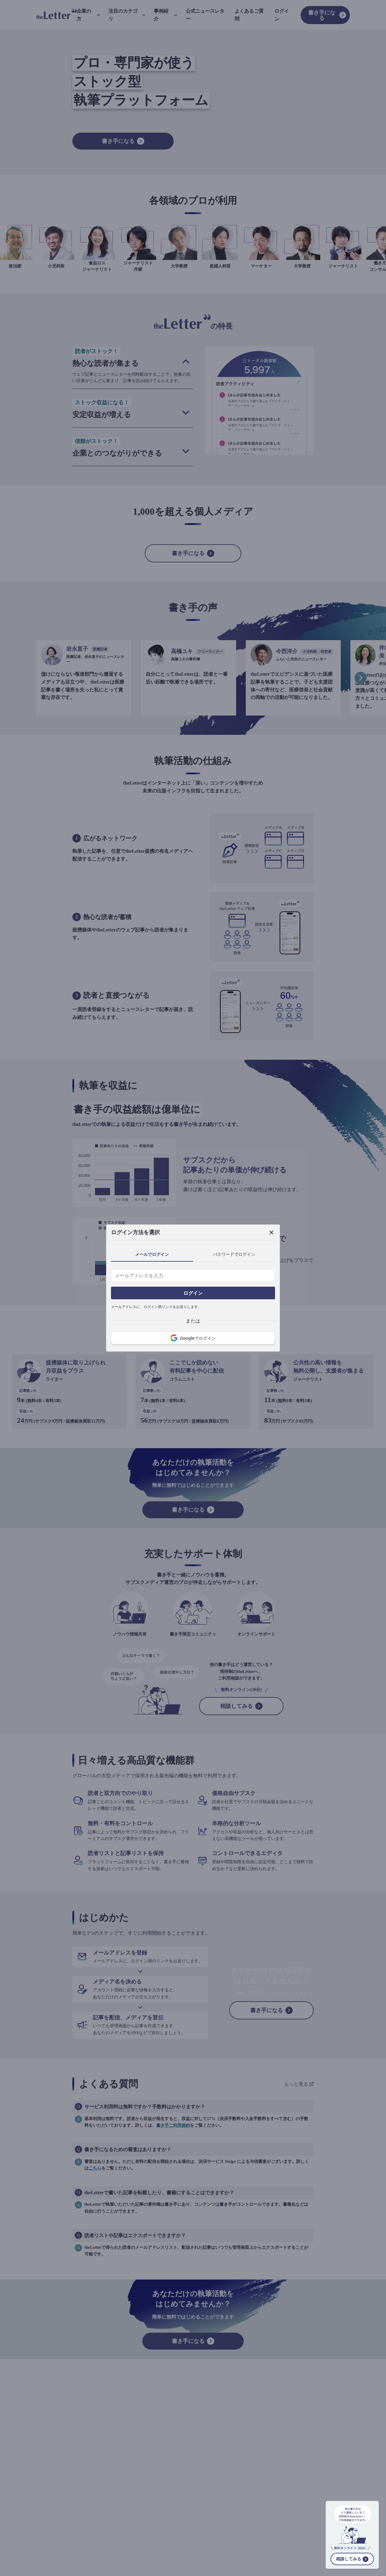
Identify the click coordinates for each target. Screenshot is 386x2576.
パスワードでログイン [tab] (234, 1254)
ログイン (193, 1293)
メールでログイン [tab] (152, 1254)
